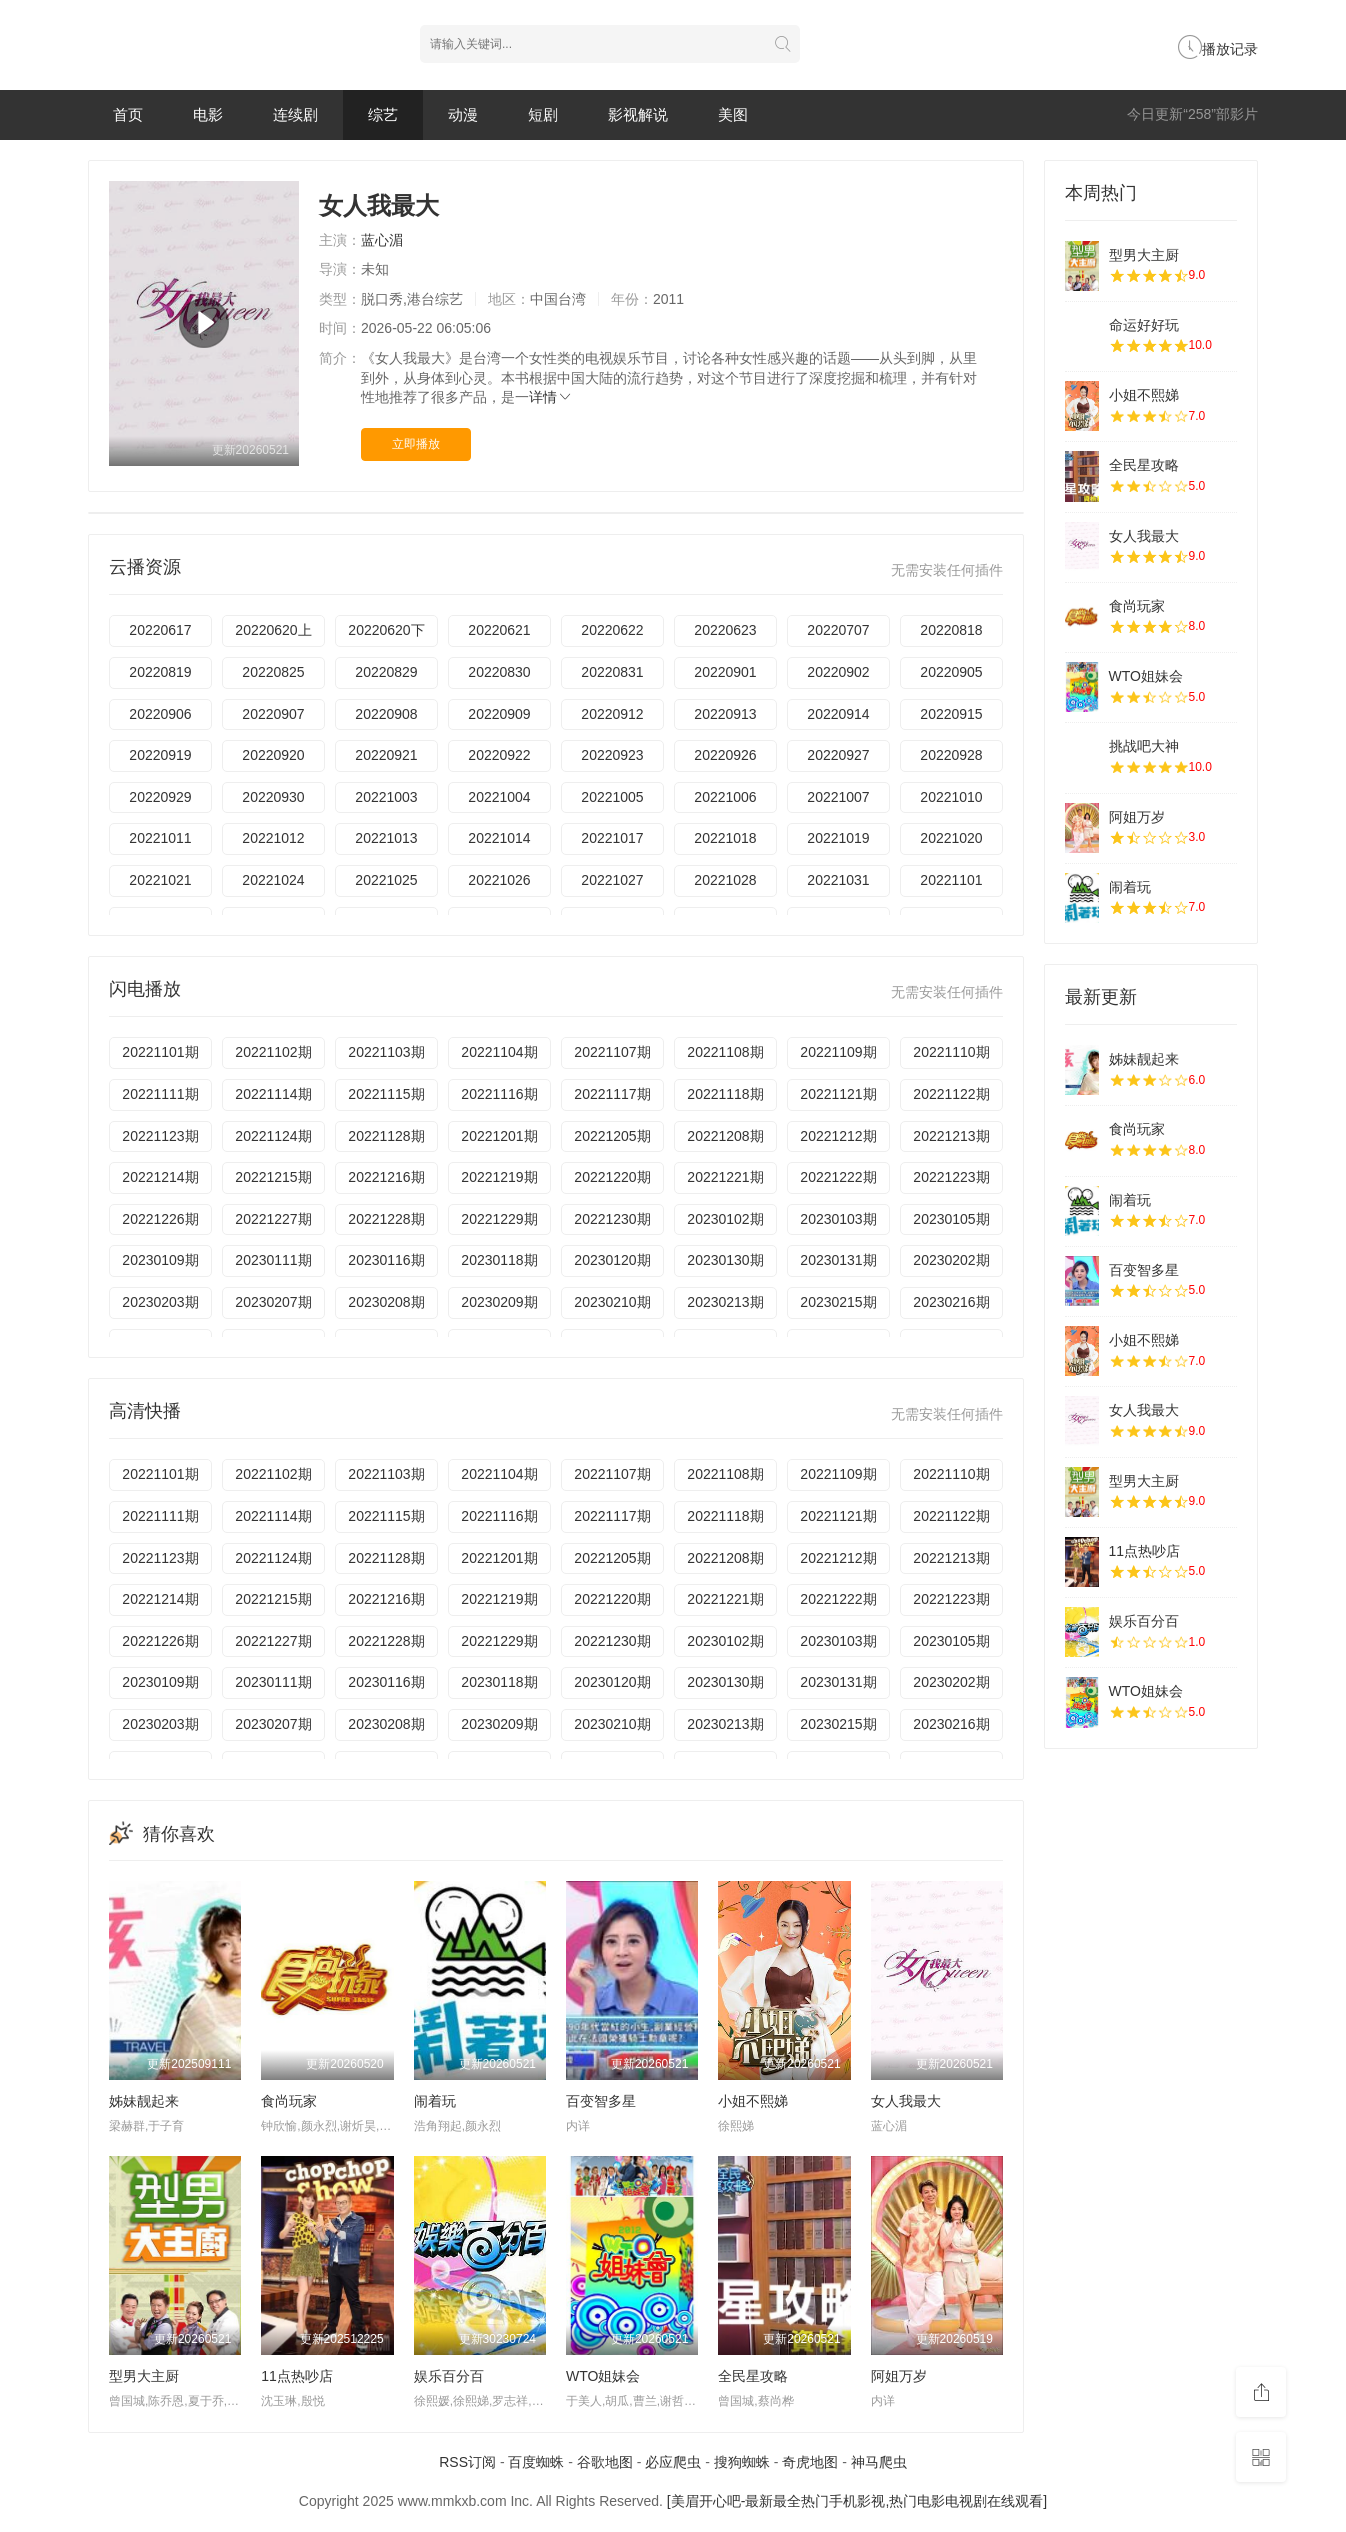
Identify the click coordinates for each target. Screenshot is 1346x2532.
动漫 (463, 114)
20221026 (499, 880)
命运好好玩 (1144, 325)
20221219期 (499, 1177)
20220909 (499, 714)
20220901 (725, 672)
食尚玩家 (289, 2101)
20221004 (499, 797)
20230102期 (725, 1219)
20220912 (612, 714)
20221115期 (386, 1094)
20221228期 (386, 1219)
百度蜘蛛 (536, 2462)
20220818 (951, 630)
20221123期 (160, 1136)
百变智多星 (601, 2101)
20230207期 (273, 1302)
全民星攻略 (753, 2376)
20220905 (951, 672)
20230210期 (612, 1302)
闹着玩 (435, 2101)
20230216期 (951, 1302)
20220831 (612, 672)
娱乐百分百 (449, 2376)
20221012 (273, 838)
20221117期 (612, 1094)
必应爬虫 (673, 2462)
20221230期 (612, 1219)
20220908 (386, 714)
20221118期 (725, 1094)
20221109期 (838, 1052)
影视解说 (638, 114)
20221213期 (951, 1136)
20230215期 (838, 1302)
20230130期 (725, 1260)
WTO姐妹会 (603, 2376)
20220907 (273, 714)
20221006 (725, 797)
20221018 (725, 838)
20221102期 (273, 1052)
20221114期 (273, 1094)
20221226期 (160, 1219)
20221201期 (499, 1136)
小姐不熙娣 (753, 2101)
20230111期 (273, 1260)
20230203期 (160, 1302)
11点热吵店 (297, 2376)
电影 (208, 114)
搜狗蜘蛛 (742, 2462)
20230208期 (386, 1302)
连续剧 (295, 114)
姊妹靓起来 (144, 2101)
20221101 (951, 880)
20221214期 (160, 1177)
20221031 (838, 880)
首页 (128, 114)
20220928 (951, 755)
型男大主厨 (144, 2376)
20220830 (499, 672)
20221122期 (951, 1094)
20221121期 (838, 1094)
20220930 (273, 797)
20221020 (951, 838)
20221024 (273, 880)
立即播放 (416, 444)
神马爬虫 (879, 2462)
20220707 (838, 630)
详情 (551, 397)
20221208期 (725, 1136)
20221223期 (951, 1177)
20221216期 (386, 1177)
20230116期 (386, 1260)
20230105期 (951, 1219)
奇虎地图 (810, 2462)
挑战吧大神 (1144, 746)
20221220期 (612, 1177)
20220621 (499, 630)
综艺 (383, 114)
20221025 (386, 880)
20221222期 (838, 1177)
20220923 (612, 755)
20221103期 (386, 1052)
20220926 (725, 755)
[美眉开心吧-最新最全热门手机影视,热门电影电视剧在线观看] (857, 2501)
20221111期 (160, 1094)
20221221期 (725, 1177)
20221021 (160, 880)
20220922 (499, 755)
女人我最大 (906, 2101)
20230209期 (499, 1302)
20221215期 (273, 1177)
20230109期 (160, 1260)
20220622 (612, 630)
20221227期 (273, 1219)
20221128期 (386, 1136)
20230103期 (838, 1219)
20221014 (499, 838)
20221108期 (725, 1052)
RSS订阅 (467, 2462)
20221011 (160, 838)
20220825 (273, 672)
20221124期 (273, 1136)
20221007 (838, 797)
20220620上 (273, 630)
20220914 (838, 714)
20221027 (612, 880)
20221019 (838, 838)
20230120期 (612, 1260)
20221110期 (951, 1052)
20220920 (273, 755)
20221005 (612, 797)
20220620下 (386, 630)
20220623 (725, 630)
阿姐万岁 (899, 2376)
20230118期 (499, 1260)
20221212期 (838, 1136)
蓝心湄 (382, 240)
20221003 (386, 797)
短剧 (543, 114)
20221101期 (160, 1052)
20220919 (160, 755)
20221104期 (499, 1052)
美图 (733, 114)
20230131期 (838, 1260)
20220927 (838, 755)
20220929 (160, 797)
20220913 (725, 714)
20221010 (951, 797)
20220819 (160, 672)
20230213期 (725, 1302)
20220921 (386, 755)
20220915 (951, 714)
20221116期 (499, 1094)
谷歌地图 (605, 2462)
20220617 (160, 630)
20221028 (725, 880)
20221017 (612, 838)
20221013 (386, 838)
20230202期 (951, 1260)
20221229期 (499, 1219)
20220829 (386, 672)
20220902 (838, 672)
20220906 (160, 714)
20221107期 (612, 1052)
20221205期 (612, 1136)
